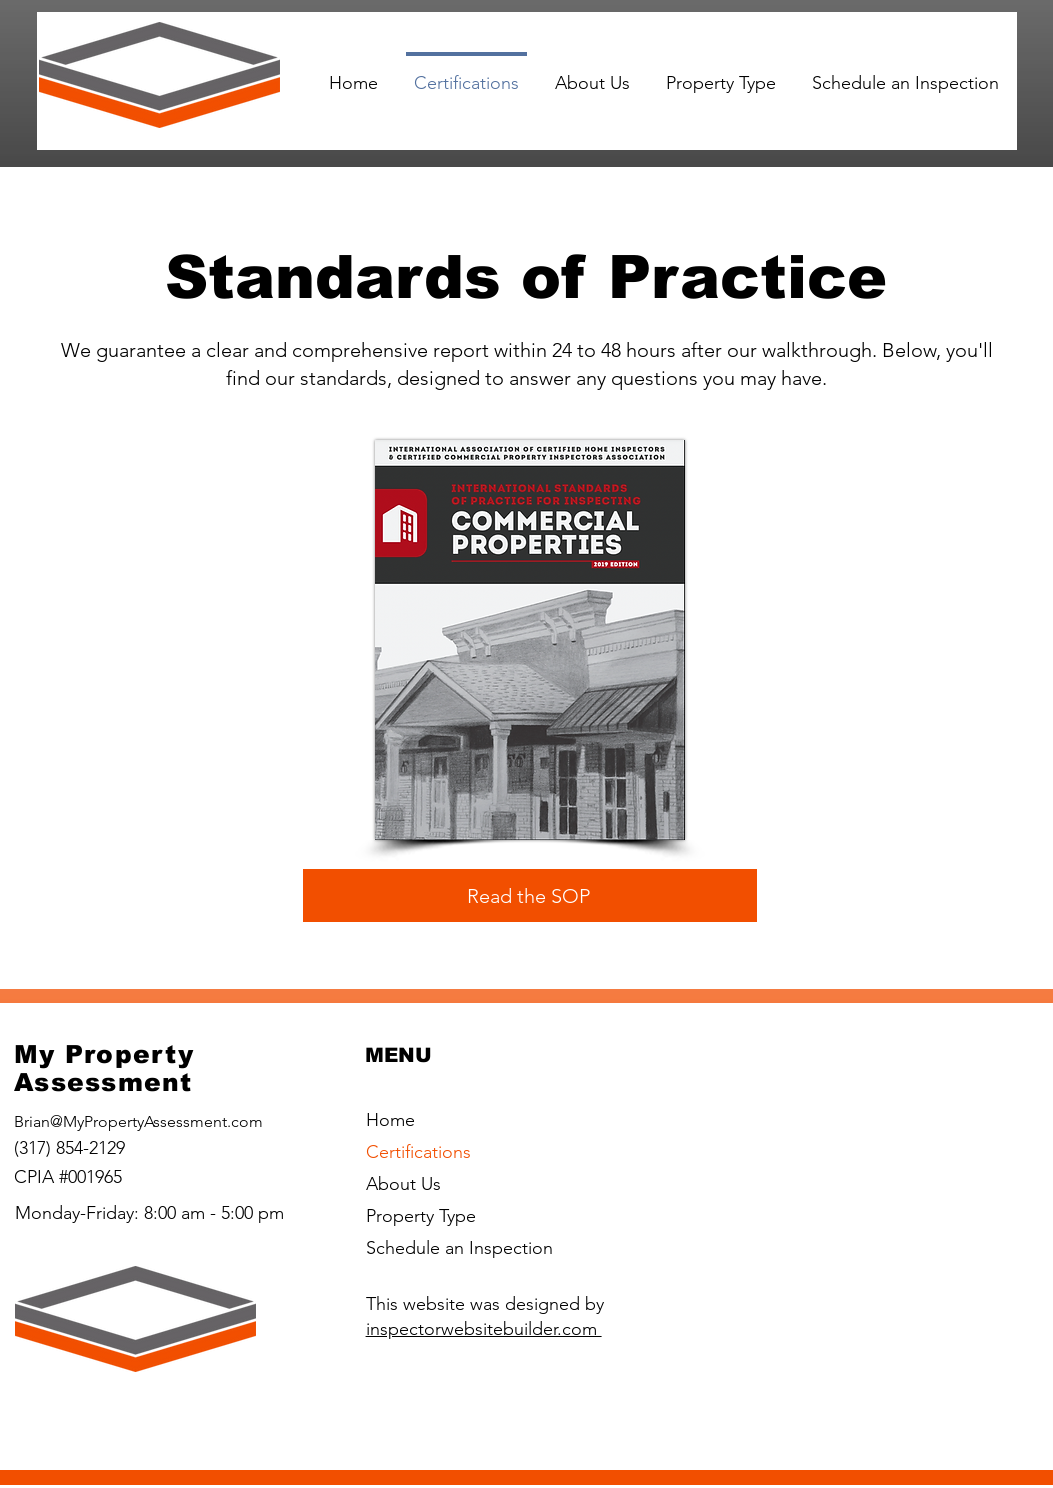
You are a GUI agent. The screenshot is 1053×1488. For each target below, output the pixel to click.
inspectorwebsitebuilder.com (484, 1329)
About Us (403, 1184)
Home (390, 1120)
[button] (721, 74)
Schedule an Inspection (459, 1248)
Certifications (418, 1152)
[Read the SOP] (530, 895)
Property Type (421, 1216)
